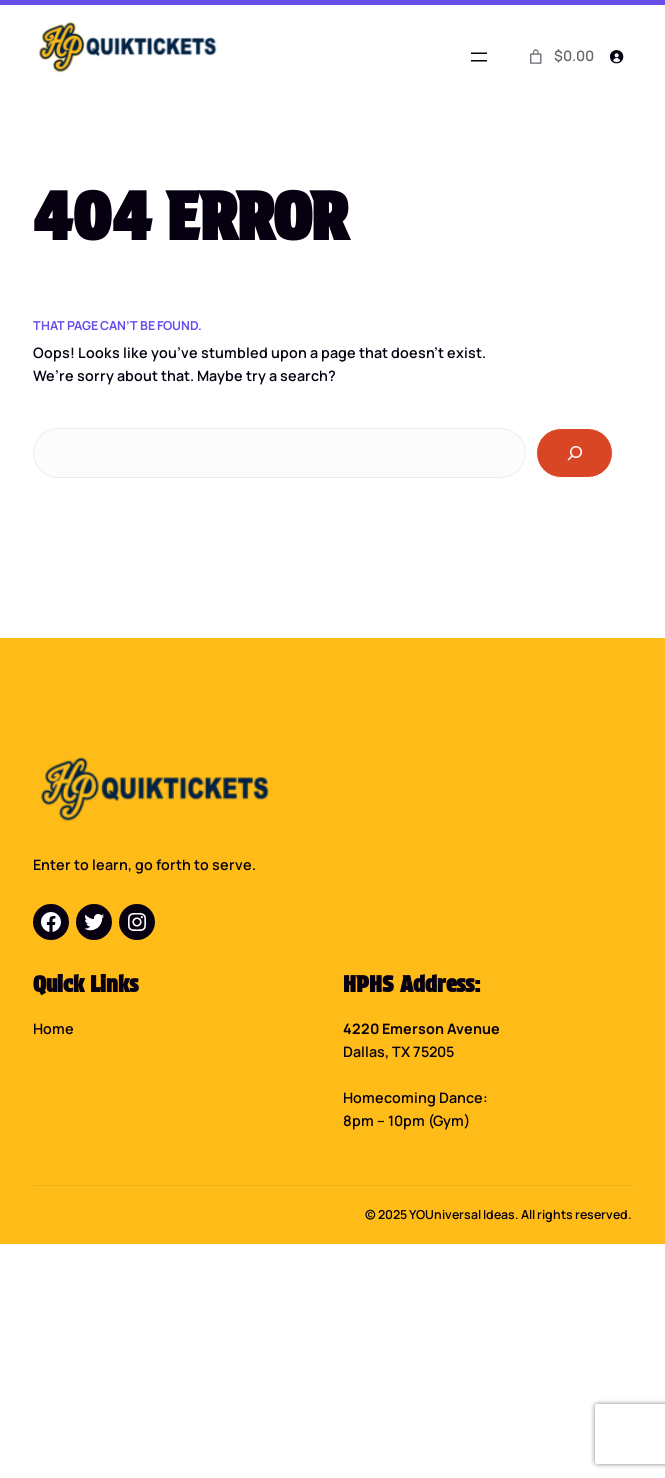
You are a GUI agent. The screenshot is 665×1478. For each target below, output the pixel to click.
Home (53, 1027)
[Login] (616, 56)
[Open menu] (479, 57)
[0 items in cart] (559, 57)
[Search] (575, 453)
